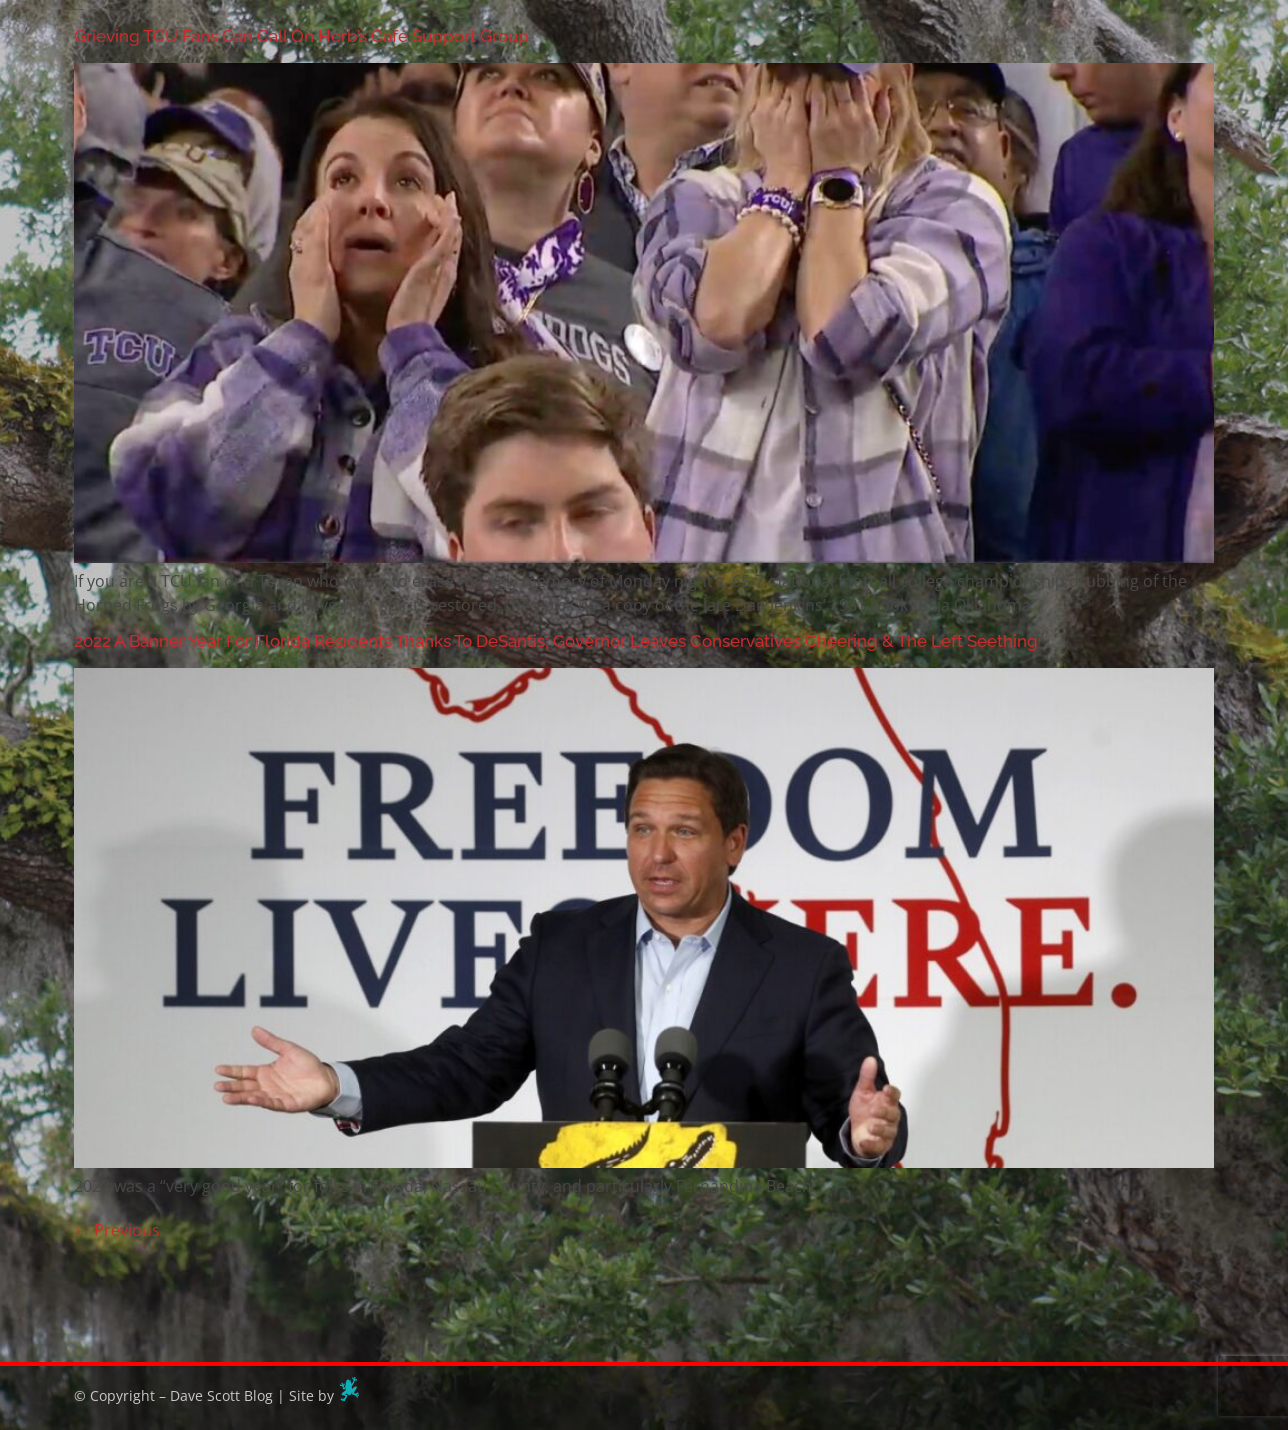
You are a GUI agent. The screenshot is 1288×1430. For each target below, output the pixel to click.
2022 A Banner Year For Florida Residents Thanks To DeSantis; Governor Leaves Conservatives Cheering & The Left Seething (556, 641)
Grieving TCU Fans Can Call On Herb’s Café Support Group (301, 36)
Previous (117, 1230)
